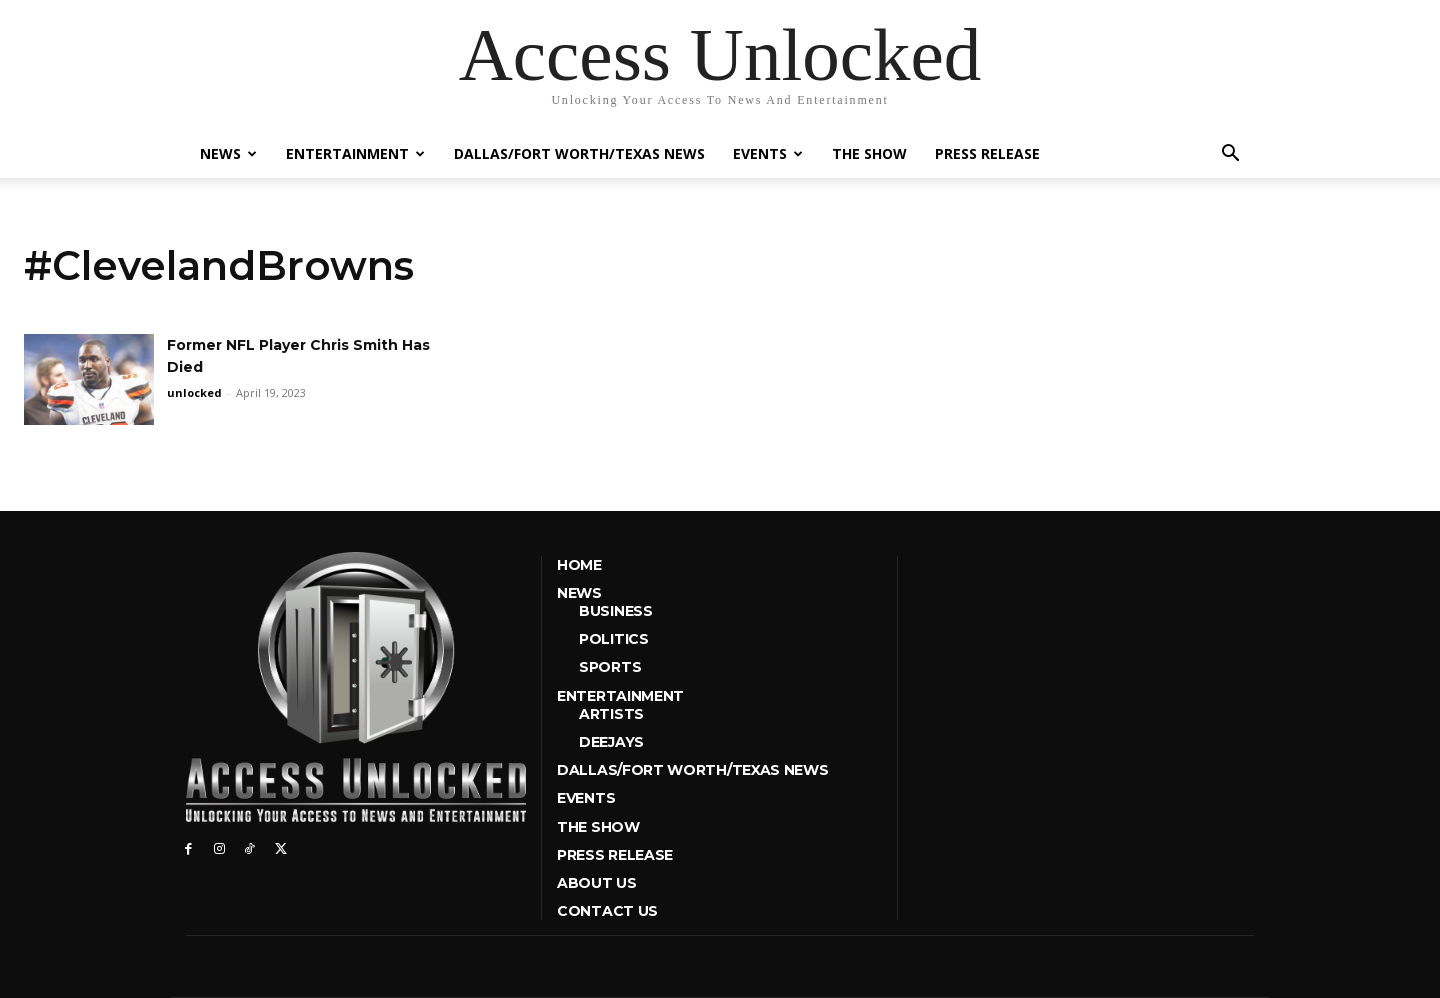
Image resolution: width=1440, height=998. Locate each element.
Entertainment (355, 153)
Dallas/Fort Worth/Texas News (579, 153)
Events (768, 153)
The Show (869, 153)
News (228, 153)
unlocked (194, 392)
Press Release (987, 153)
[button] (1230, 155)
